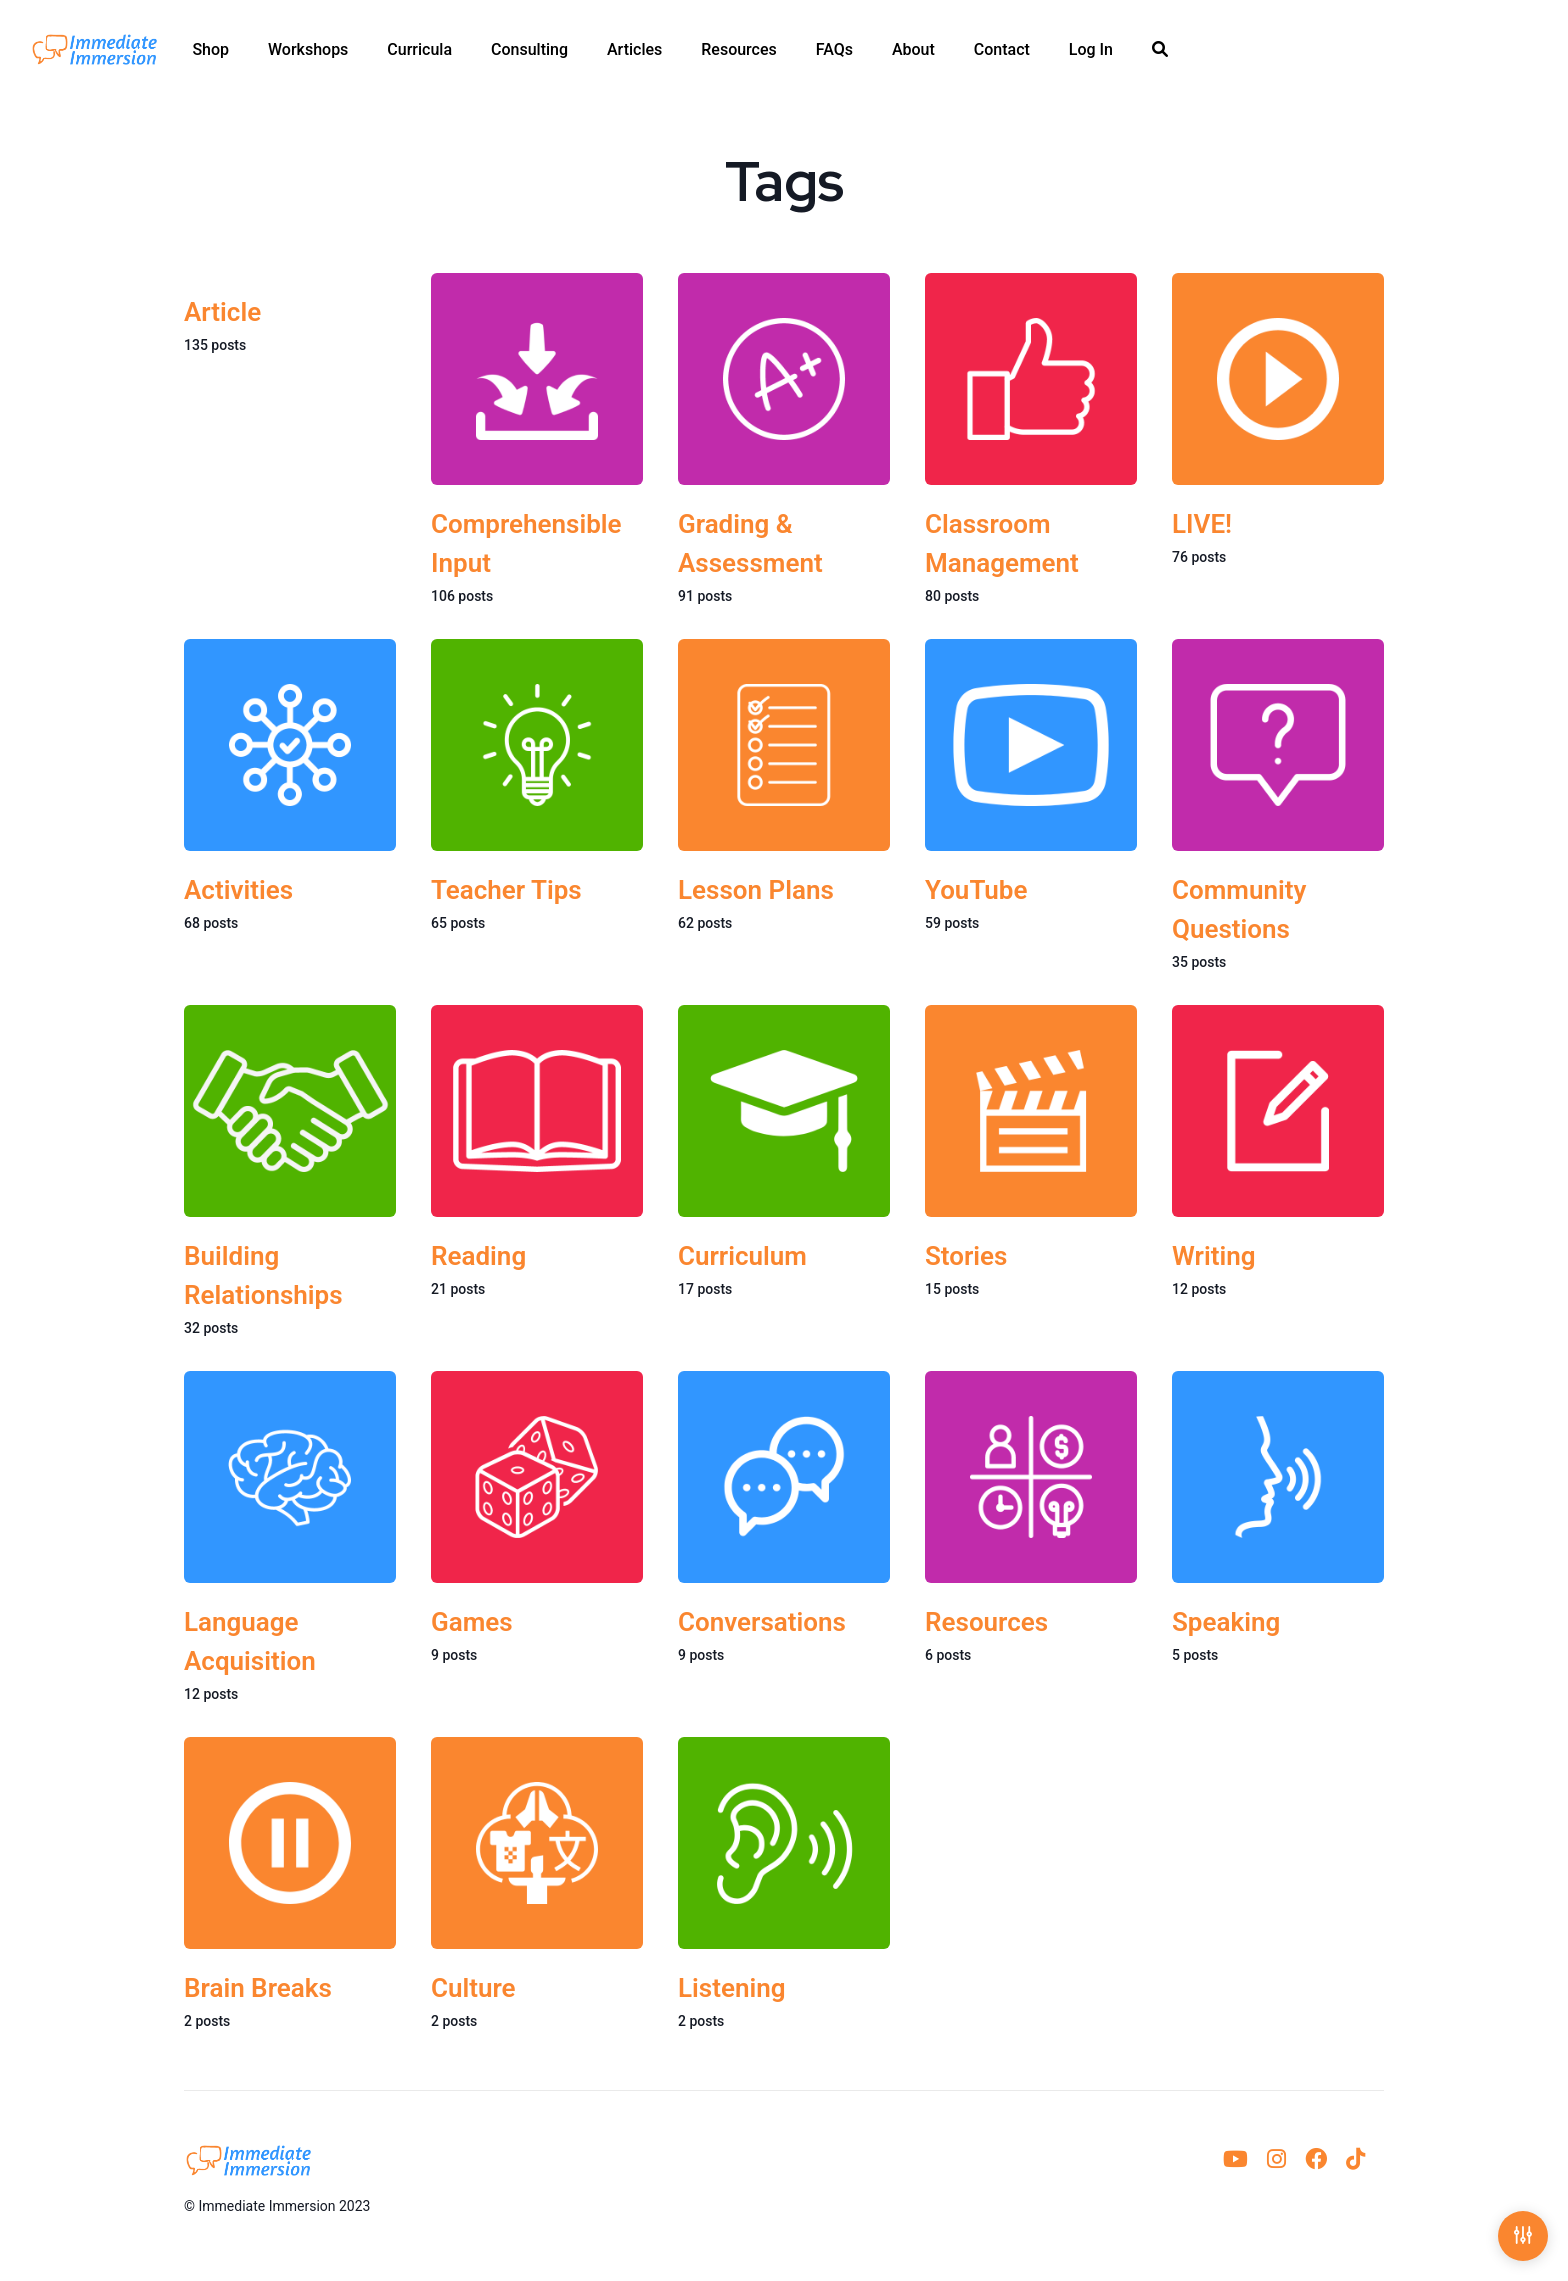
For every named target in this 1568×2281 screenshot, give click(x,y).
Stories (966, 1256)
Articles (634, 50)
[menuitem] (210, 50)
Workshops (308, 50)
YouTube (976, 890)
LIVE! (1202, 524)
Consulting (529, 50)
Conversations (762, 1623)
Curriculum (742, 1256)
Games (472, 1623)
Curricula (419, 50)
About (913, 50)
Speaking (1226, 1623)
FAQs (834, 50)
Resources (739, 50)
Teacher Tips (506, 890)
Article (222, 312)
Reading (478, 1256)
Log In (1091, 50)
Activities (238, 890)
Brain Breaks (258, 1989)
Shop (210, 50)
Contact (1002, 50)
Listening (732, 1989)
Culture (473, 1989)
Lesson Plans (756, 890)
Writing (1213, 1256)
